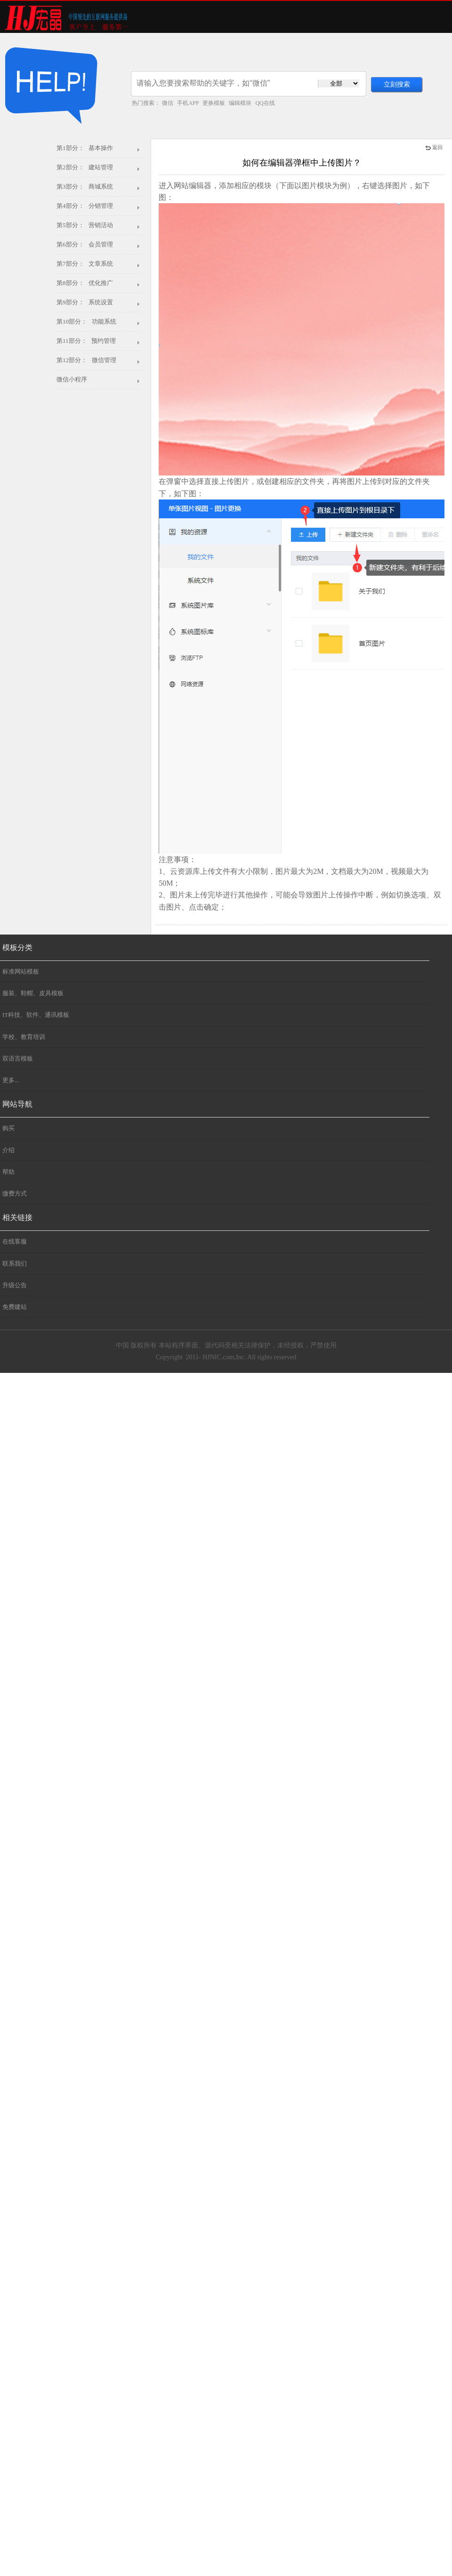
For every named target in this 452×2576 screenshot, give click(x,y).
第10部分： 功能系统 (86, 321)
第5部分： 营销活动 (84, 225)
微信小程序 (71, 379)
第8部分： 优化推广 (84, 282)
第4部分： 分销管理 (84, 205)
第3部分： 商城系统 (84, 186)
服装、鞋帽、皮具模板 (33, 993)
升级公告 (14, 1285)
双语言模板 (17, 1058)
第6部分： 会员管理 (84, 244)
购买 (8, 1128)
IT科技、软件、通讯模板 (35, 1014)
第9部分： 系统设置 (84, 302)
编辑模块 (240, 103)
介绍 (8, 1150)
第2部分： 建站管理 (84, 167)
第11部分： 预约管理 (86, 340)
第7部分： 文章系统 (84, 263)
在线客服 (14, 1241)
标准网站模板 (20, 971)
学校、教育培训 (23, 1036)
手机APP (188, 103)
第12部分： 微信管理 (86, 360)
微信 (167, 103)
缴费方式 (14, 1193)
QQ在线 (264, 103)
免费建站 (14, 1306)
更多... (10, 1080)
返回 (434, 147)
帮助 (8, 1171)
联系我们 (14, 1263)
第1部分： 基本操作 (84, 147)
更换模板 (213, 103)
